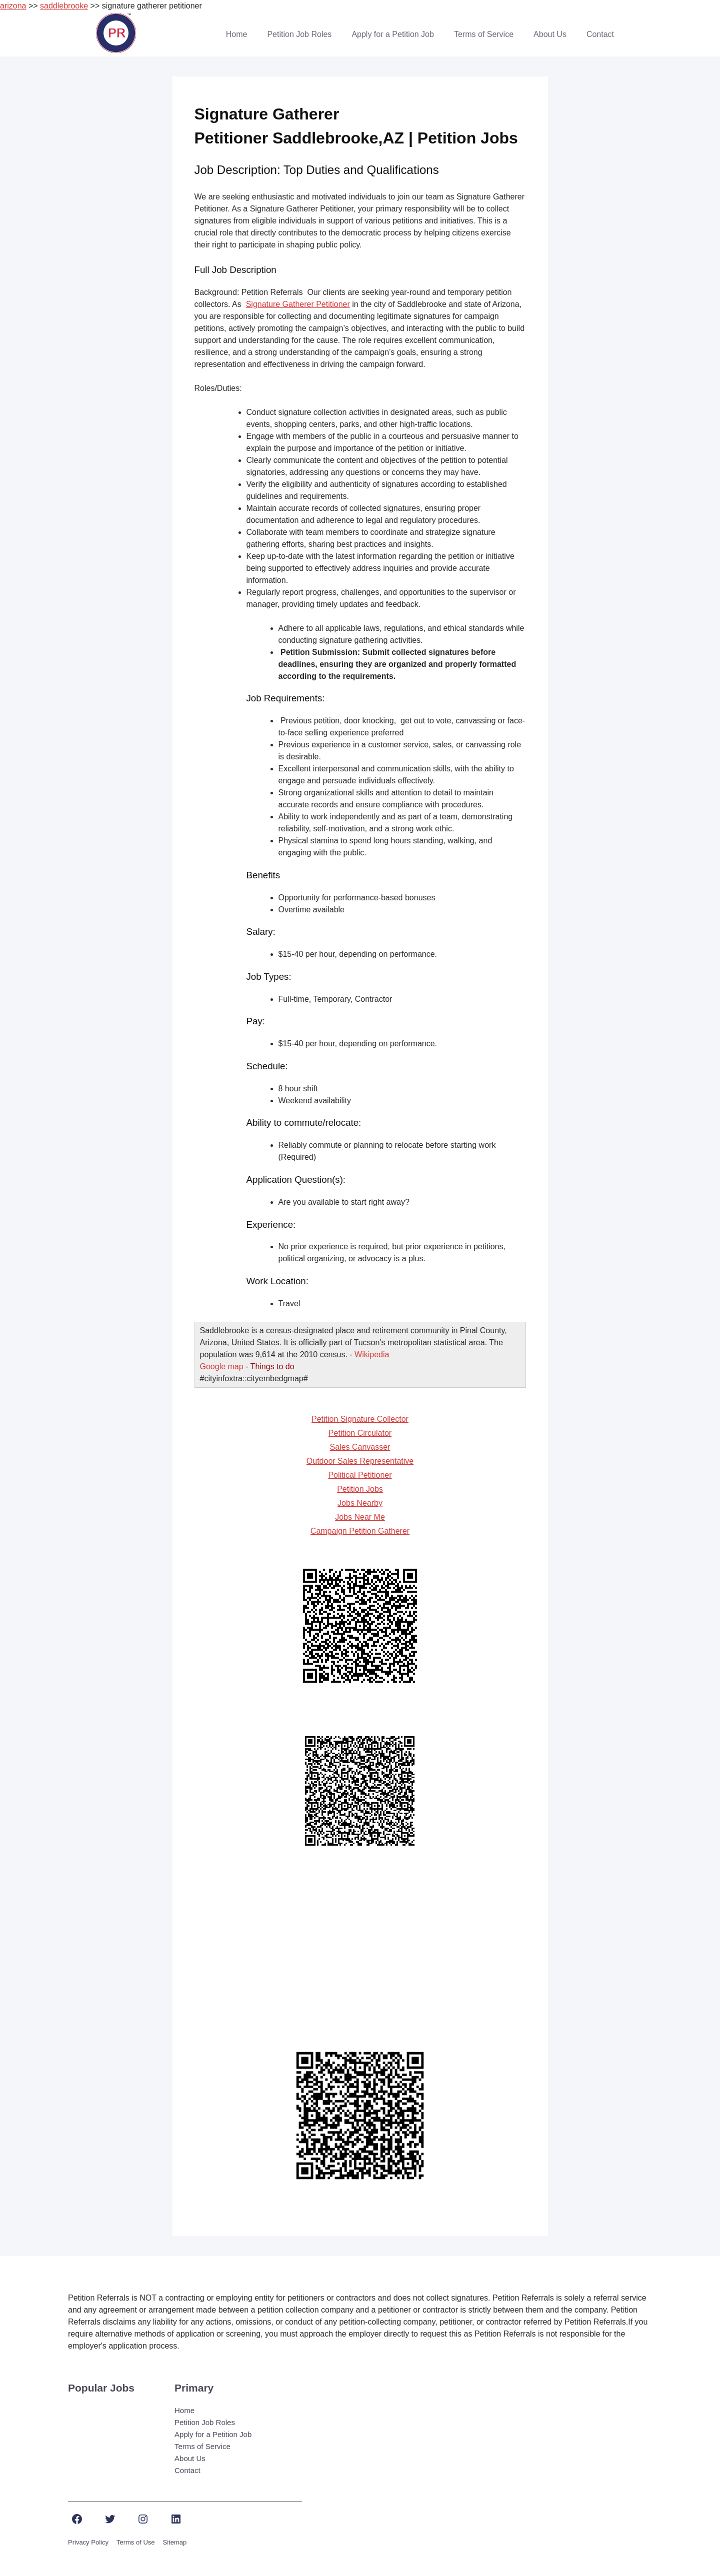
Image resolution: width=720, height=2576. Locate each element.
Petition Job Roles (299, 34)
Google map (222, 1366)
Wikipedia (371, 1354)
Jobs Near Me (360, 1517)
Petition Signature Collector (360, 1419)
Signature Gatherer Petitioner (298, 304)
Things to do (272, 1366)
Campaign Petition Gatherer (360, 1531)
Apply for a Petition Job (393, 34)
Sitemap (175, 2542)
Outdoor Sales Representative (360, 1461)
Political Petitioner (360, 1475)
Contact (600, 34)
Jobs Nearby (360, 1503)
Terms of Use (135, 2542)
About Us (550, 34)
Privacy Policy (88, 2542)
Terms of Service (484, 34)
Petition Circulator (360, 1433)
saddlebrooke (64, 5)
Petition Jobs (360, 1489)
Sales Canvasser (360, 1447)
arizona (13, 5)
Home (237, 34)
